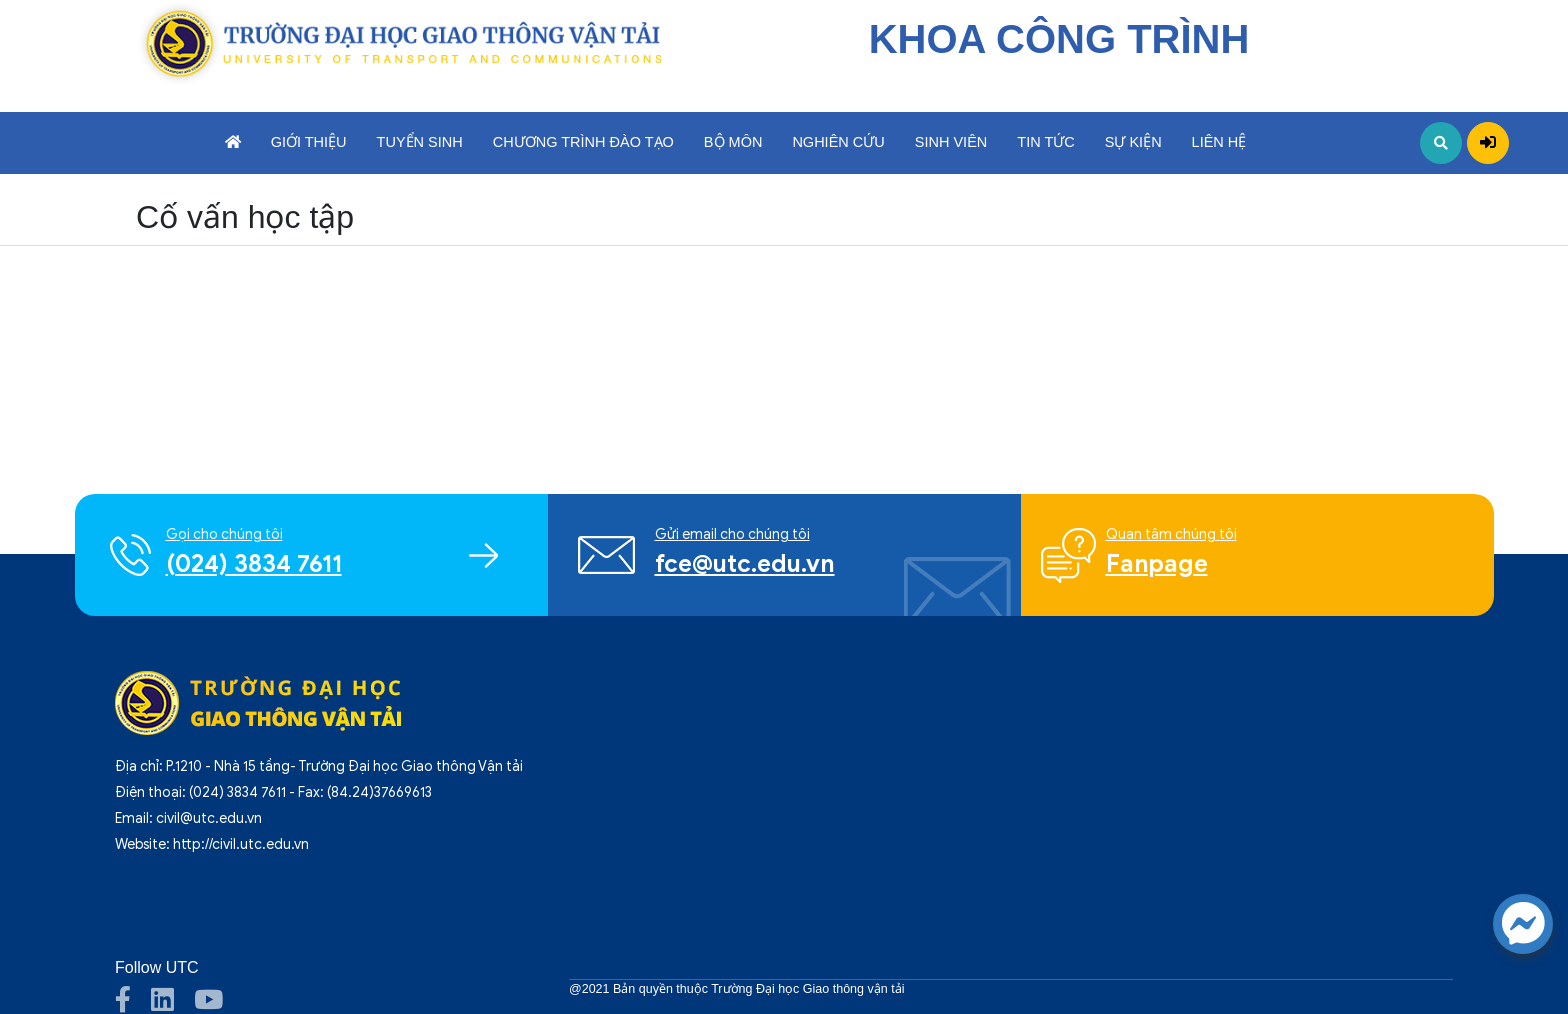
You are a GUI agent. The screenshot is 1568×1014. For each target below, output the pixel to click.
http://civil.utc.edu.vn (241, 844)
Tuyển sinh (420, 142)
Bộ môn (733, 142)
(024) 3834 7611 (237, 792)
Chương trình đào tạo (583, 142)
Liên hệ (1219, 142)
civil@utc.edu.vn (209, 818)
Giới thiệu (309, 142)
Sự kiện (1133, 142)
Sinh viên (951, 142)
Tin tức (1045, 142)
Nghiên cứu (838, 142)
